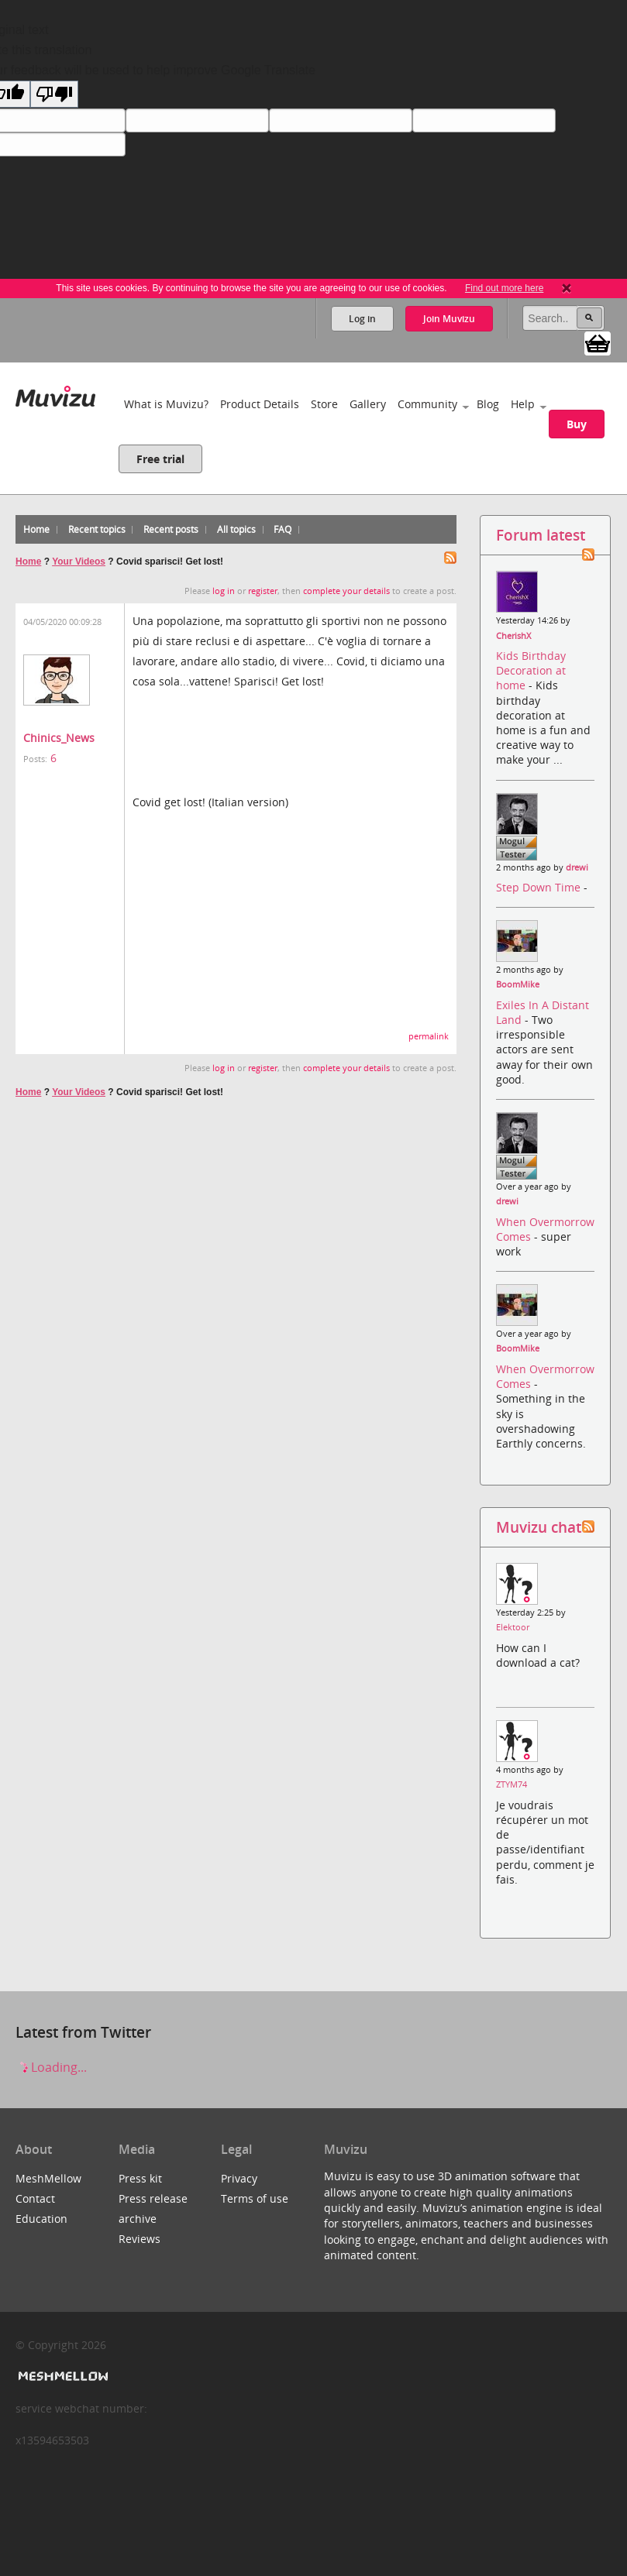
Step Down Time (540, 887)
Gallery (368, 404)
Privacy (239, 2178)
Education (41, 2218)
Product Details (259, 404)
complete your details (346, 591)
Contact (35, 2198)
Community (427, 404)
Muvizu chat (538, 1527)
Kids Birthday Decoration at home (531, 670)
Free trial (160, 459)
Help (523, 404)
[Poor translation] (54, 94)
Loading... (51, 2067)
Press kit (140, 2178)
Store (324, 404)
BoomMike (517, 984)
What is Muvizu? (166, 404)
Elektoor (512, 1627)
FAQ (282, 529)
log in (223, 591)
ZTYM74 (511, 1784)
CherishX (513, 635)
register (262, 591)
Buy (577, 424)
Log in (362, 318)
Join (449, 318)
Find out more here (504, 288)
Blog (488, 404)
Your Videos (78, 561)
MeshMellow (48, 2178)
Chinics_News (59, 737)
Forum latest (540, 534)
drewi (577, 867)
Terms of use (254, 2198)
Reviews (139, 2238)
